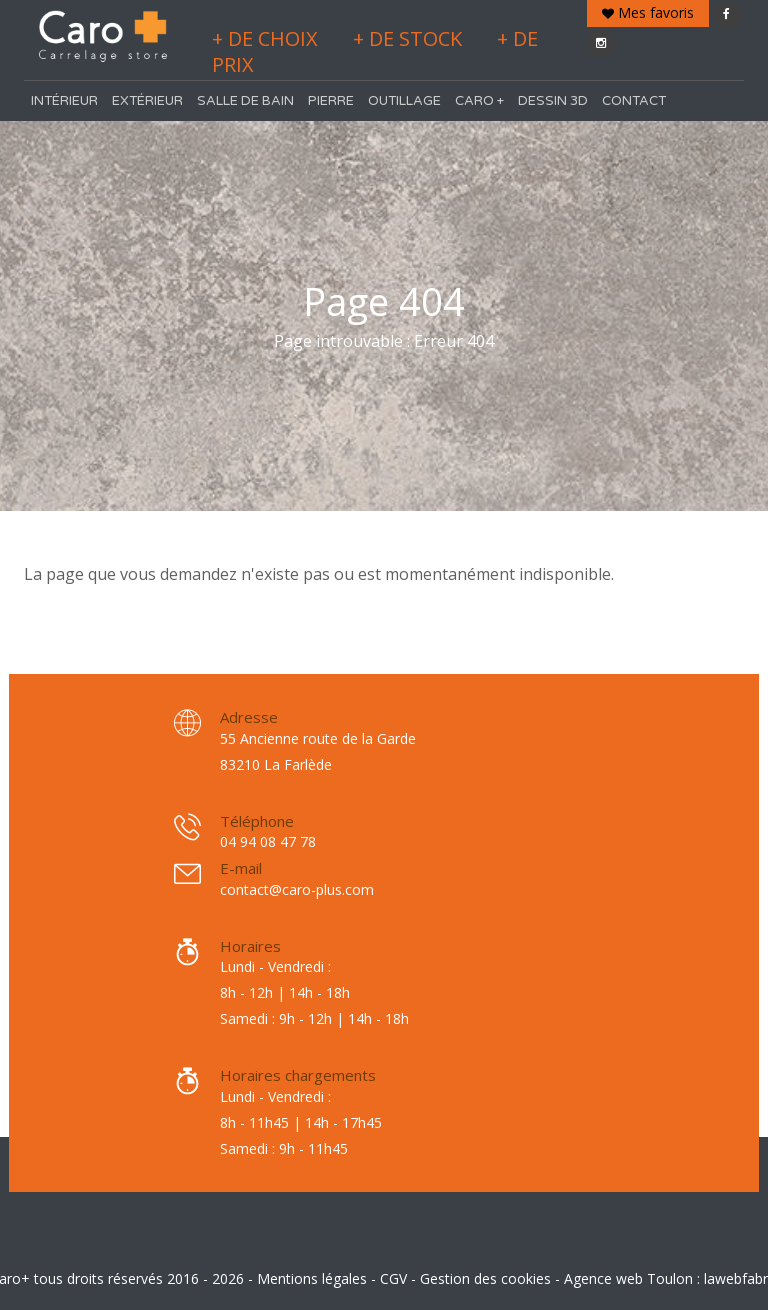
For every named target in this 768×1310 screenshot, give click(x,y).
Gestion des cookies (485, 1278)
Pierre (331, 101)
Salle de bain (245, 101)
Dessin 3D (553, 101)
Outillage (404, 101)
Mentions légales (312, 1278)
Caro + (479, 101)
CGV (393, 1278)
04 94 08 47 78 (268, 841)
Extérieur (147, 101)
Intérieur (64, 101)
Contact (634, 101)
